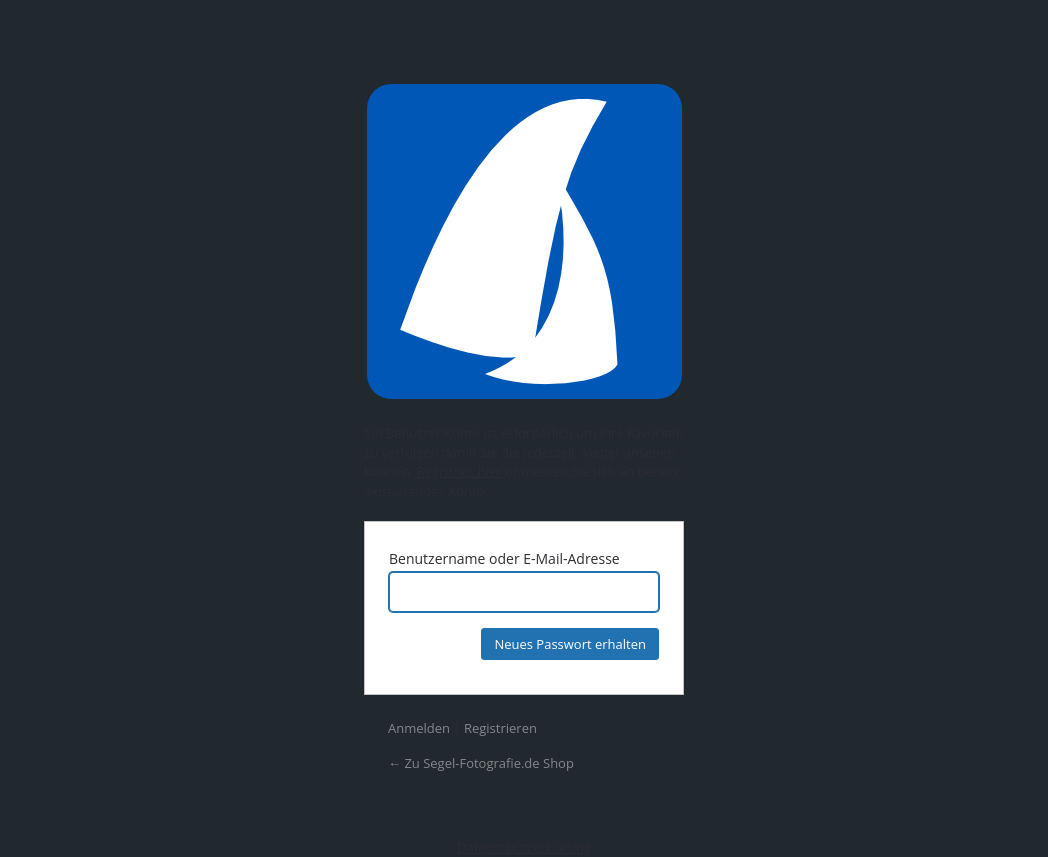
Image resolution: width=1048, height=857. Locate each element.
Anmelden (419, 728)
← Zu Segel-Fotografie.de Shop (481, 763)
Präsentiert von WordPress (524, 241)
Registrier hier (459, 471)
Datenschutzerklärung (524, 847)
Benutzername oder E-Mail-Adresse (504, 558)
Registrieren (500, 728)
